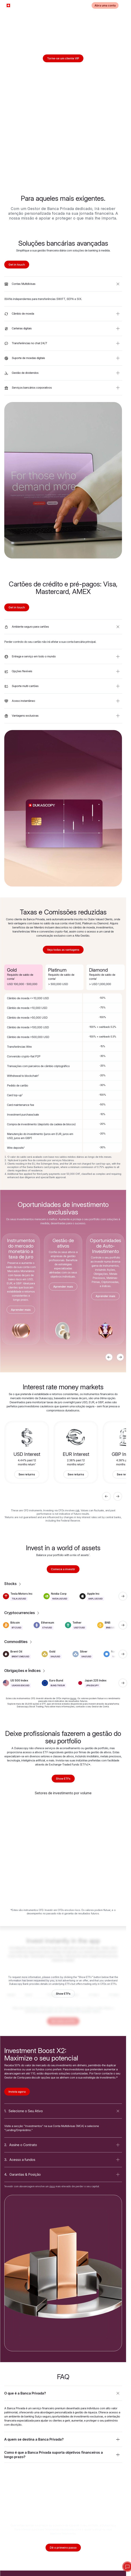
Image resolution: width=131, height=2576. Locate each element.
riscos (75, 1698)
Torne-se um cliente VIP (65, 58)
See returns (29, 1474)
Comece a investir (65, 1569)
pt (66, 5)
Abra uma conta (105, 5)
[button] (65, 283)
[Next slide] (122, 1357)
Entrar (82, 5)
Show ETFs (65, 1778)
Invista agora (19, 2091)
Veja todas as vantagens (65, 949)
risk (80, 1510)
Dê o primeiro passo (65, 2547)
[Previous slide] (111, 1357)
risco (54, 2186)
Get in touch (19, 264)
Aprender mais (23, 1309)
